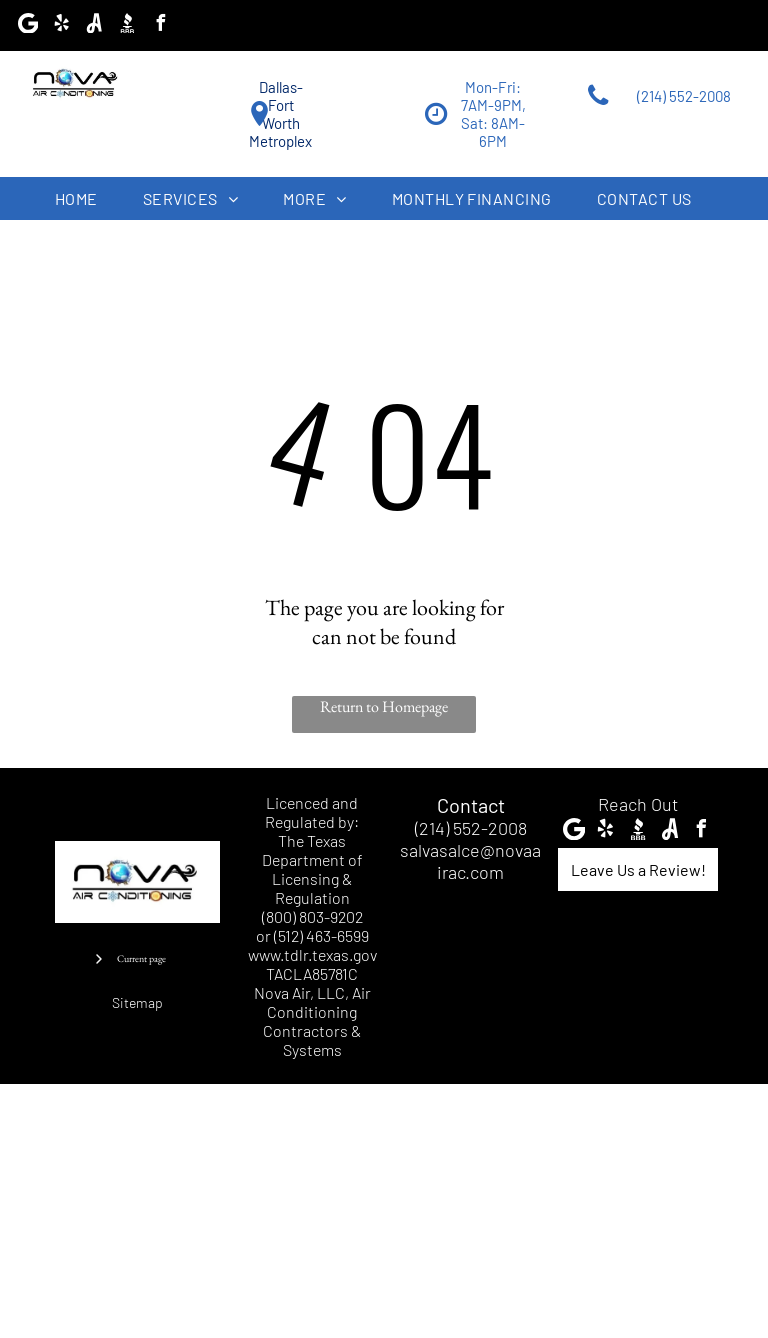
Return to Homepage (384, 706)
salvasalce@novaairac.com (470, 861)
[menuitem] (84, 198)
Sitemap (137, 1002)
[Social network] (94, 25)
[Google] (28, 25)
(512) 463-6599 (321, 935)
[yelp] (61, 25)
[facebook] (160, 25)
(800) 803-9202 (312, 916)
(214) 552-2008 (471, 828)
